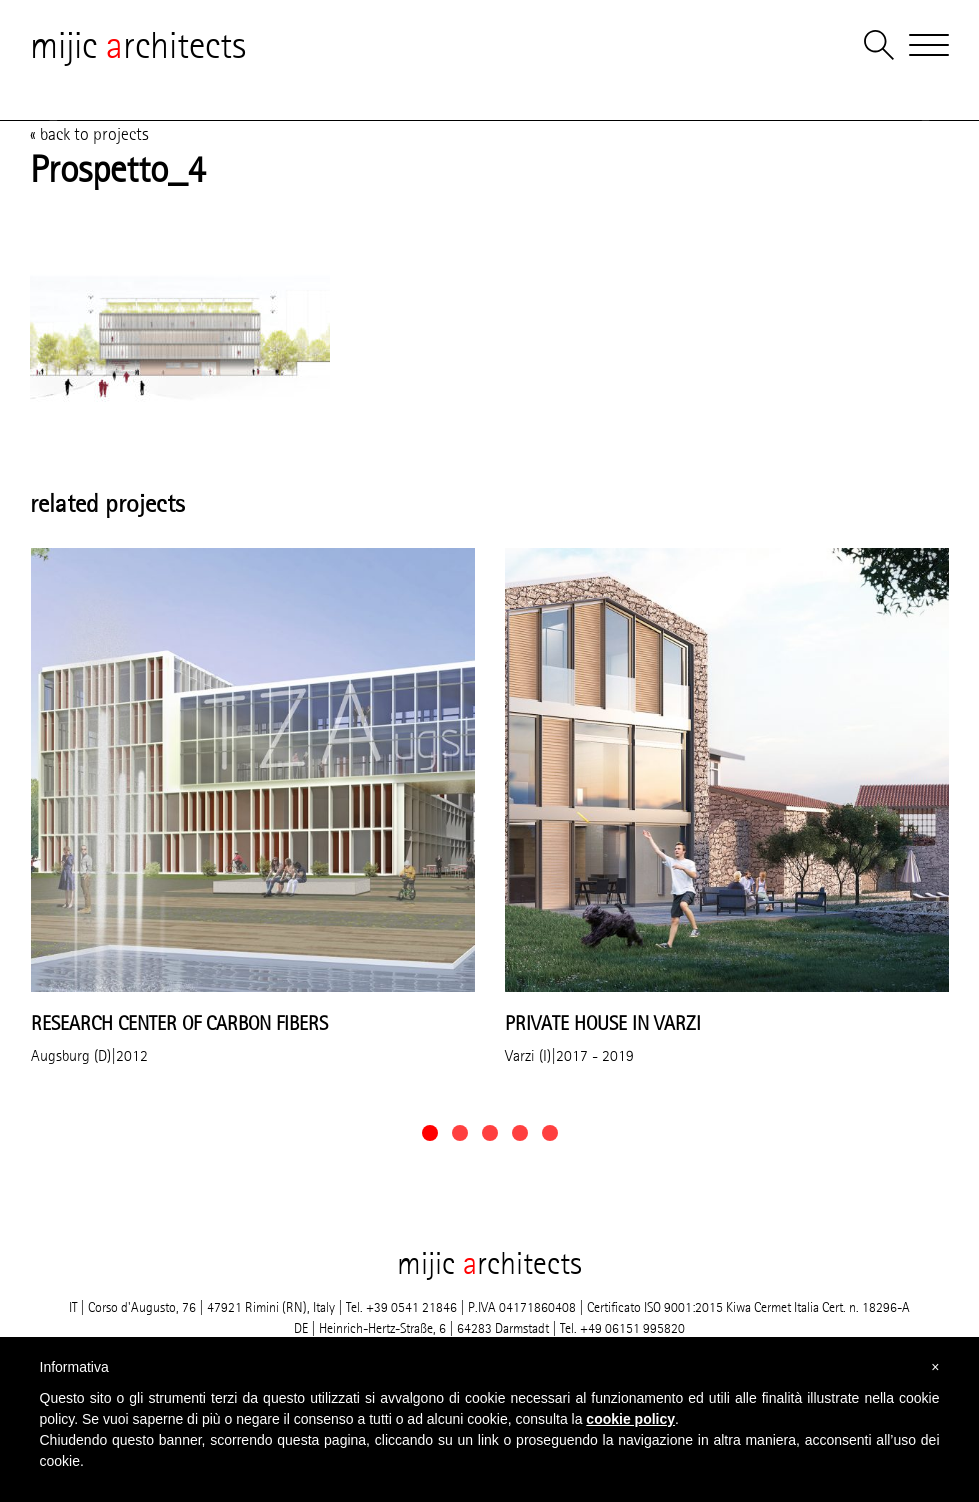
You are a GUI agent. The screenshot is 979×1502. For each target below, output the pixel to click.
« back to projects (89, 134)
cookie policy (630, 1419)
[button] (430, 1133)
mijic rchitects (138, 45)
